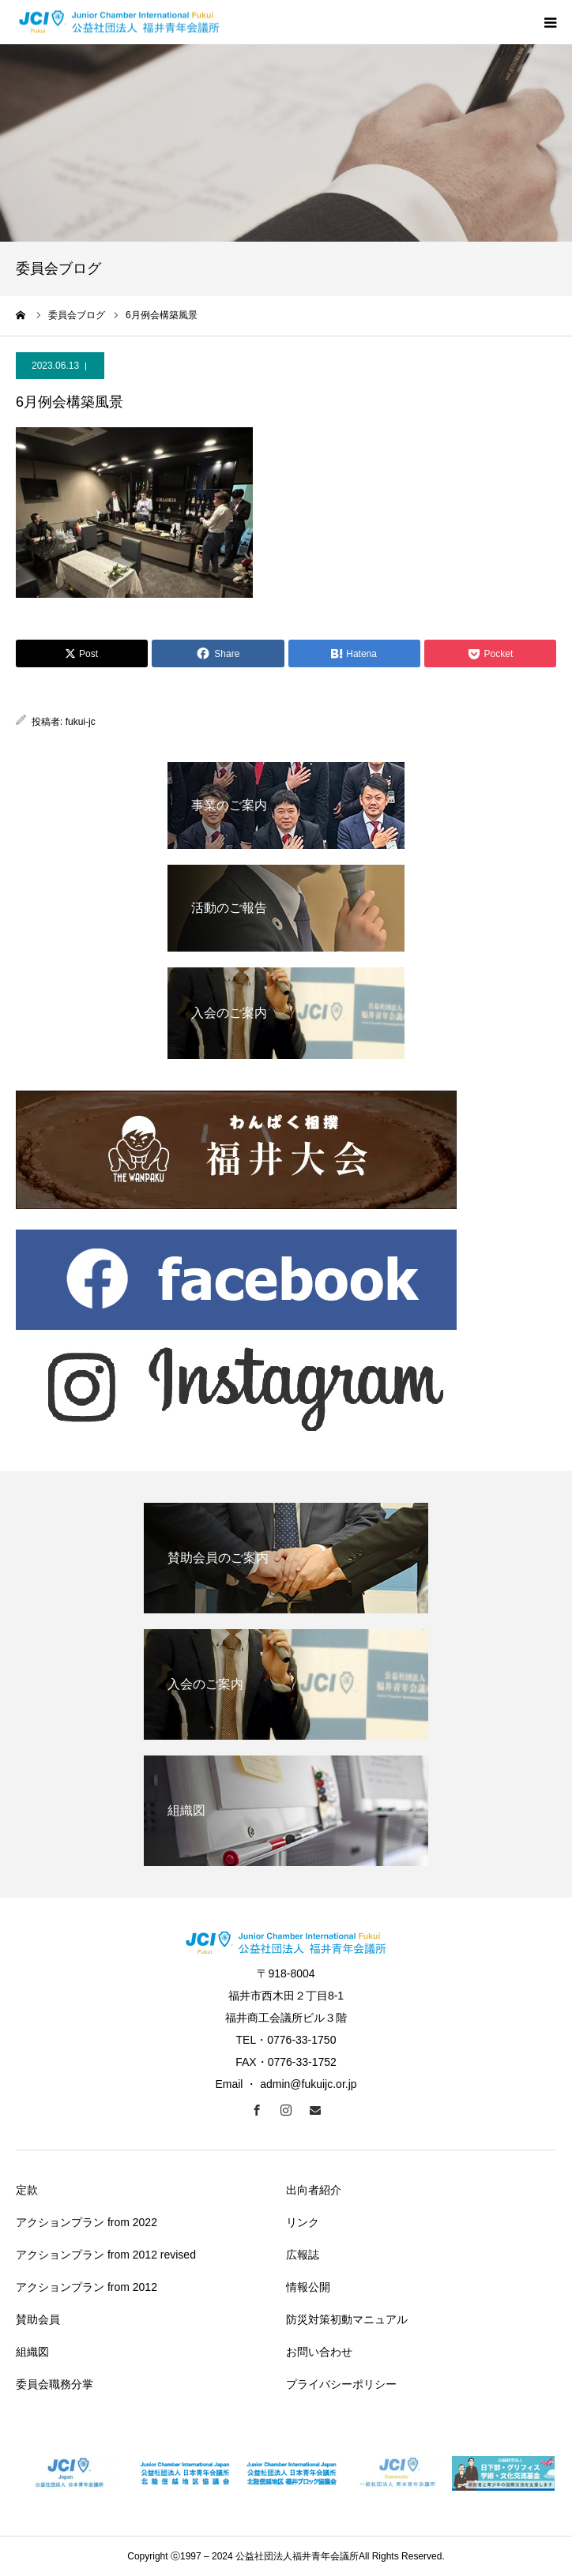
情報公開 (308, 2287)
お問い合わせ (319, 2351)
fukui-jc (81, 721)
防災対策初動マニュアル (347, 2319)
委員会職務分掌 (54, 2384)
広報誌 (302, 2254)
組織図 (32, 2351)
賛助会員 (38, 2319)
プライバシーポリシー (341, 2384)
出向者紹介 (313, 2190)
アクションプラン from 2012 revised (106, 2254)
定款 (27, 2190)
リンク (302, 2222)
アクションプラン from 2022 (86, 2222)
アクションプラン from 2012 (86, 2287)
